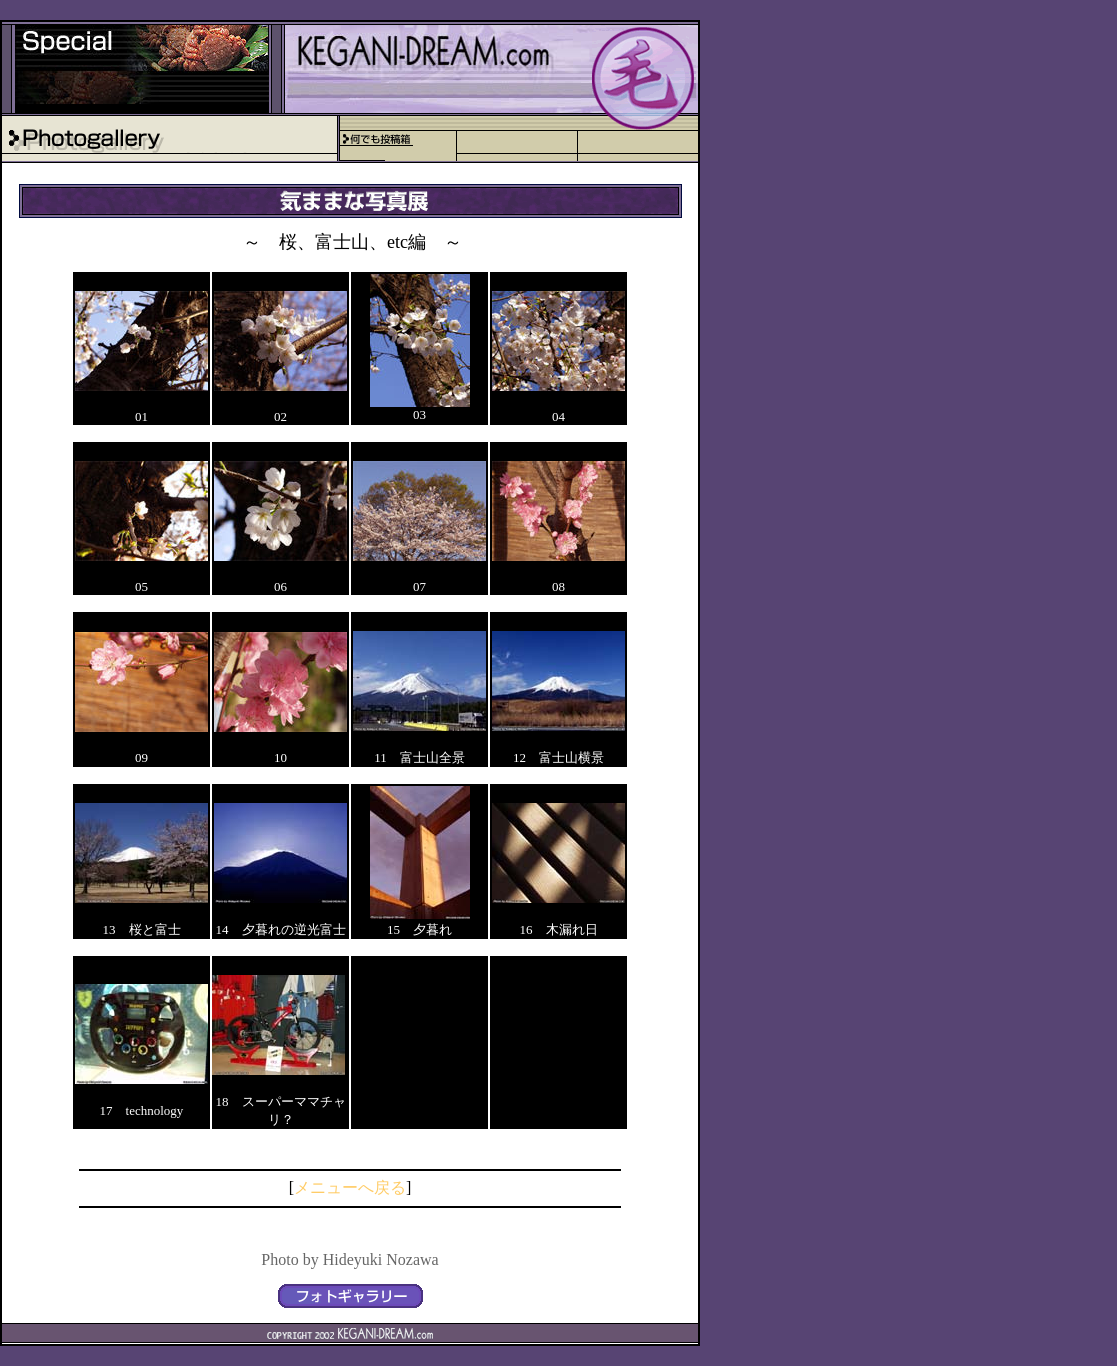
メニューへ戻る (350, 1187)
